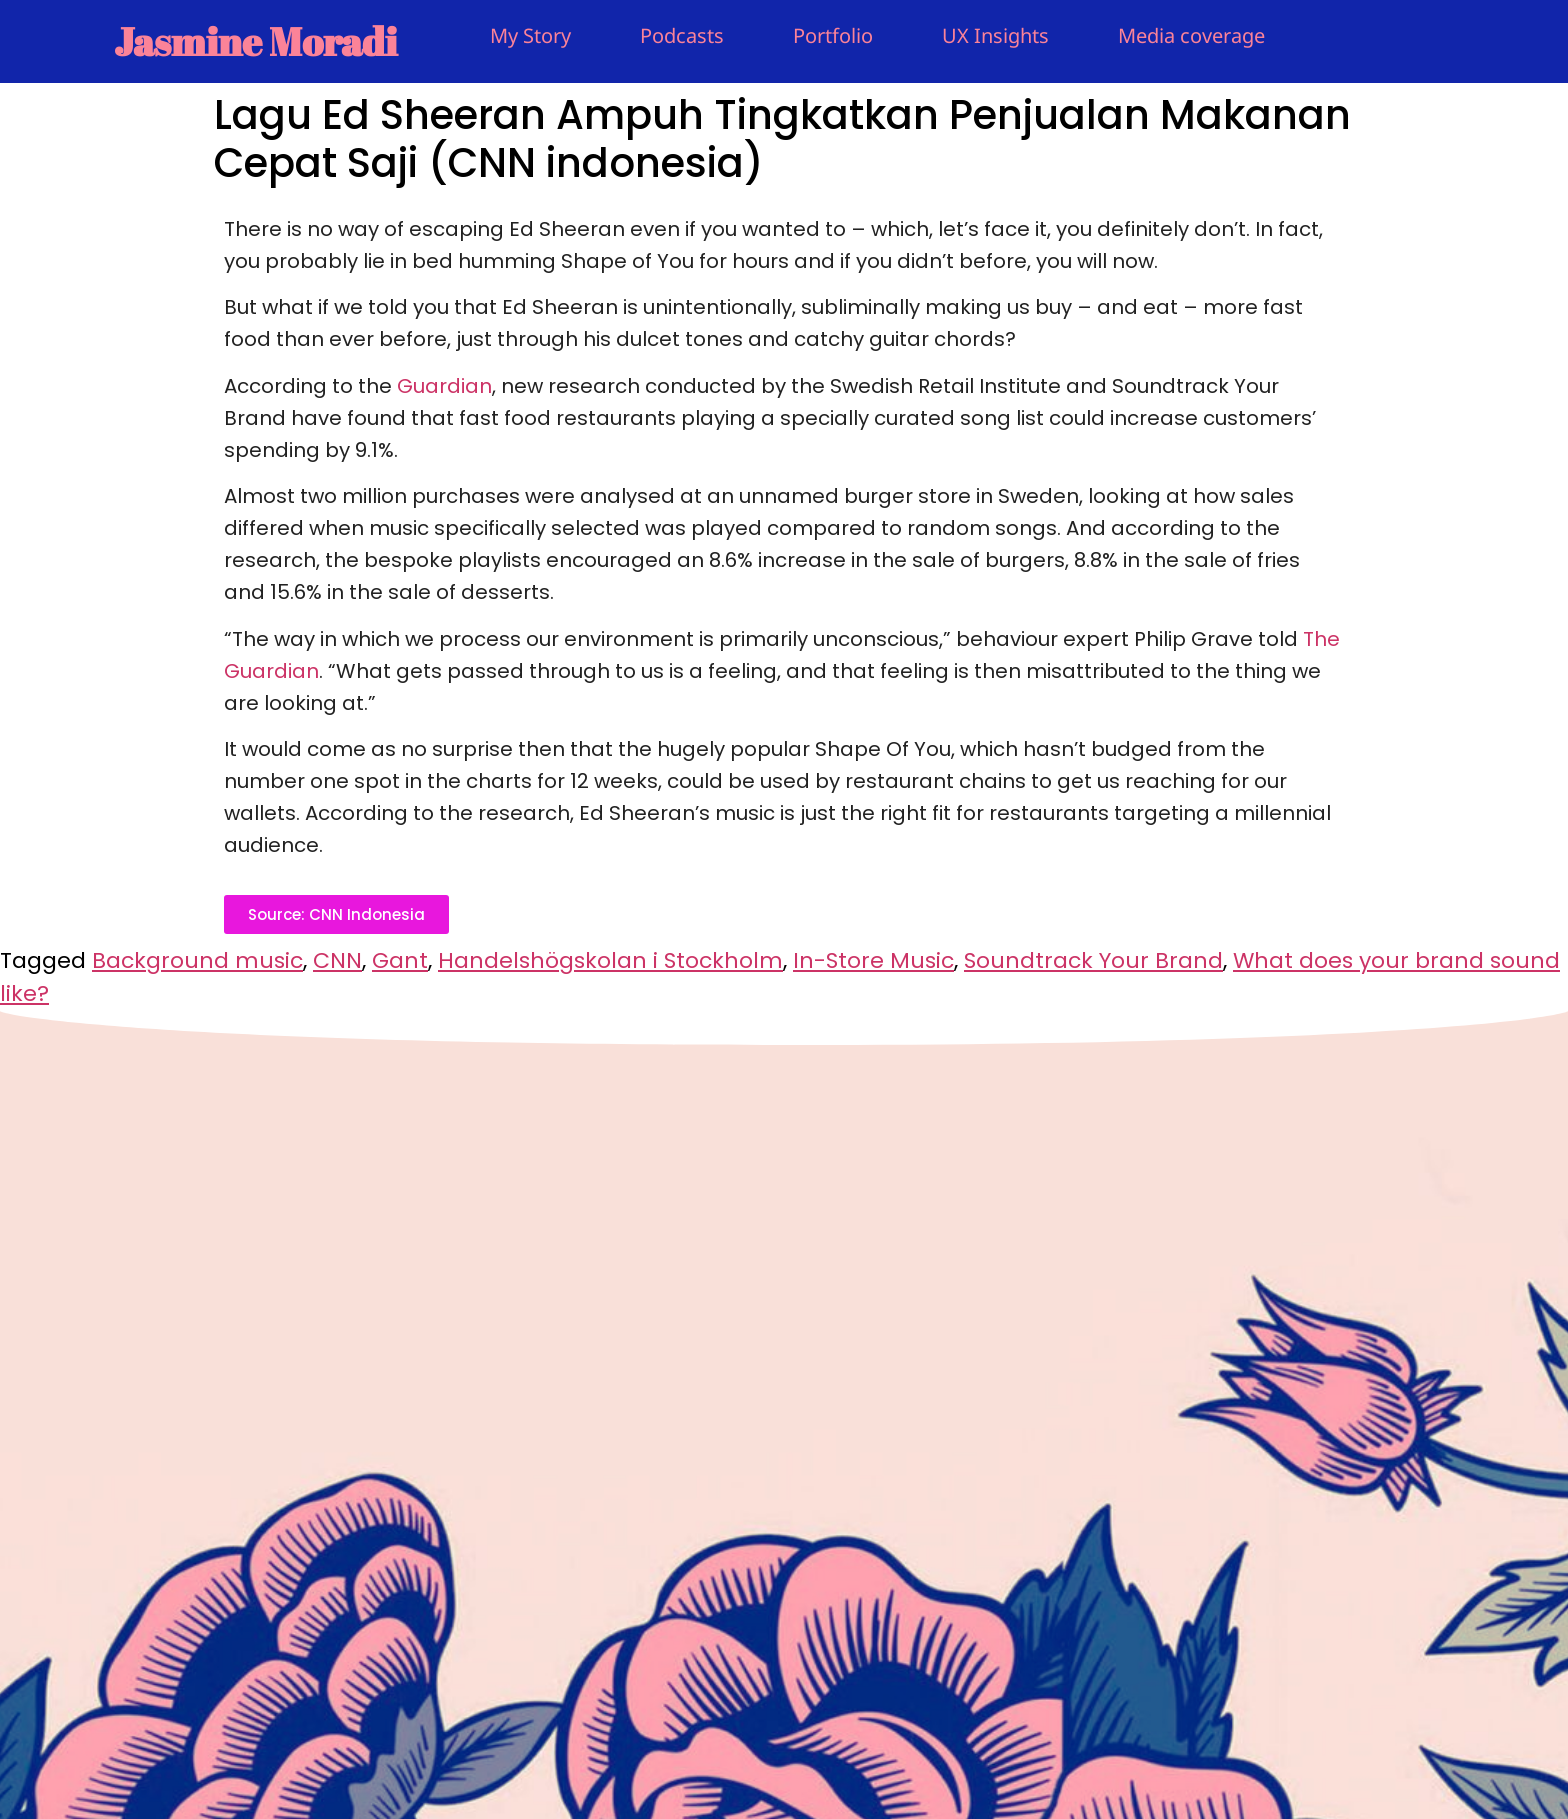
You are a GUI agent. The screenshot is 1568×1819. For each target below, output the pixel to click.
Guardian (444, 386)
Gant (400, 960)
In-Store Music (873, 960)
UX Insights (995, 35)
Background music (197, 960)
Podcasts (682, 35)
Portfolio (833, 35)
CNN (337, 960)
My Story (530, 35)
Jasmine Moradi (255, 41)
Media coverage (1191, 35)
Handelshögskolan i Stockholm (610, 960)
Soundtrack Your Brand (1093, 960)
